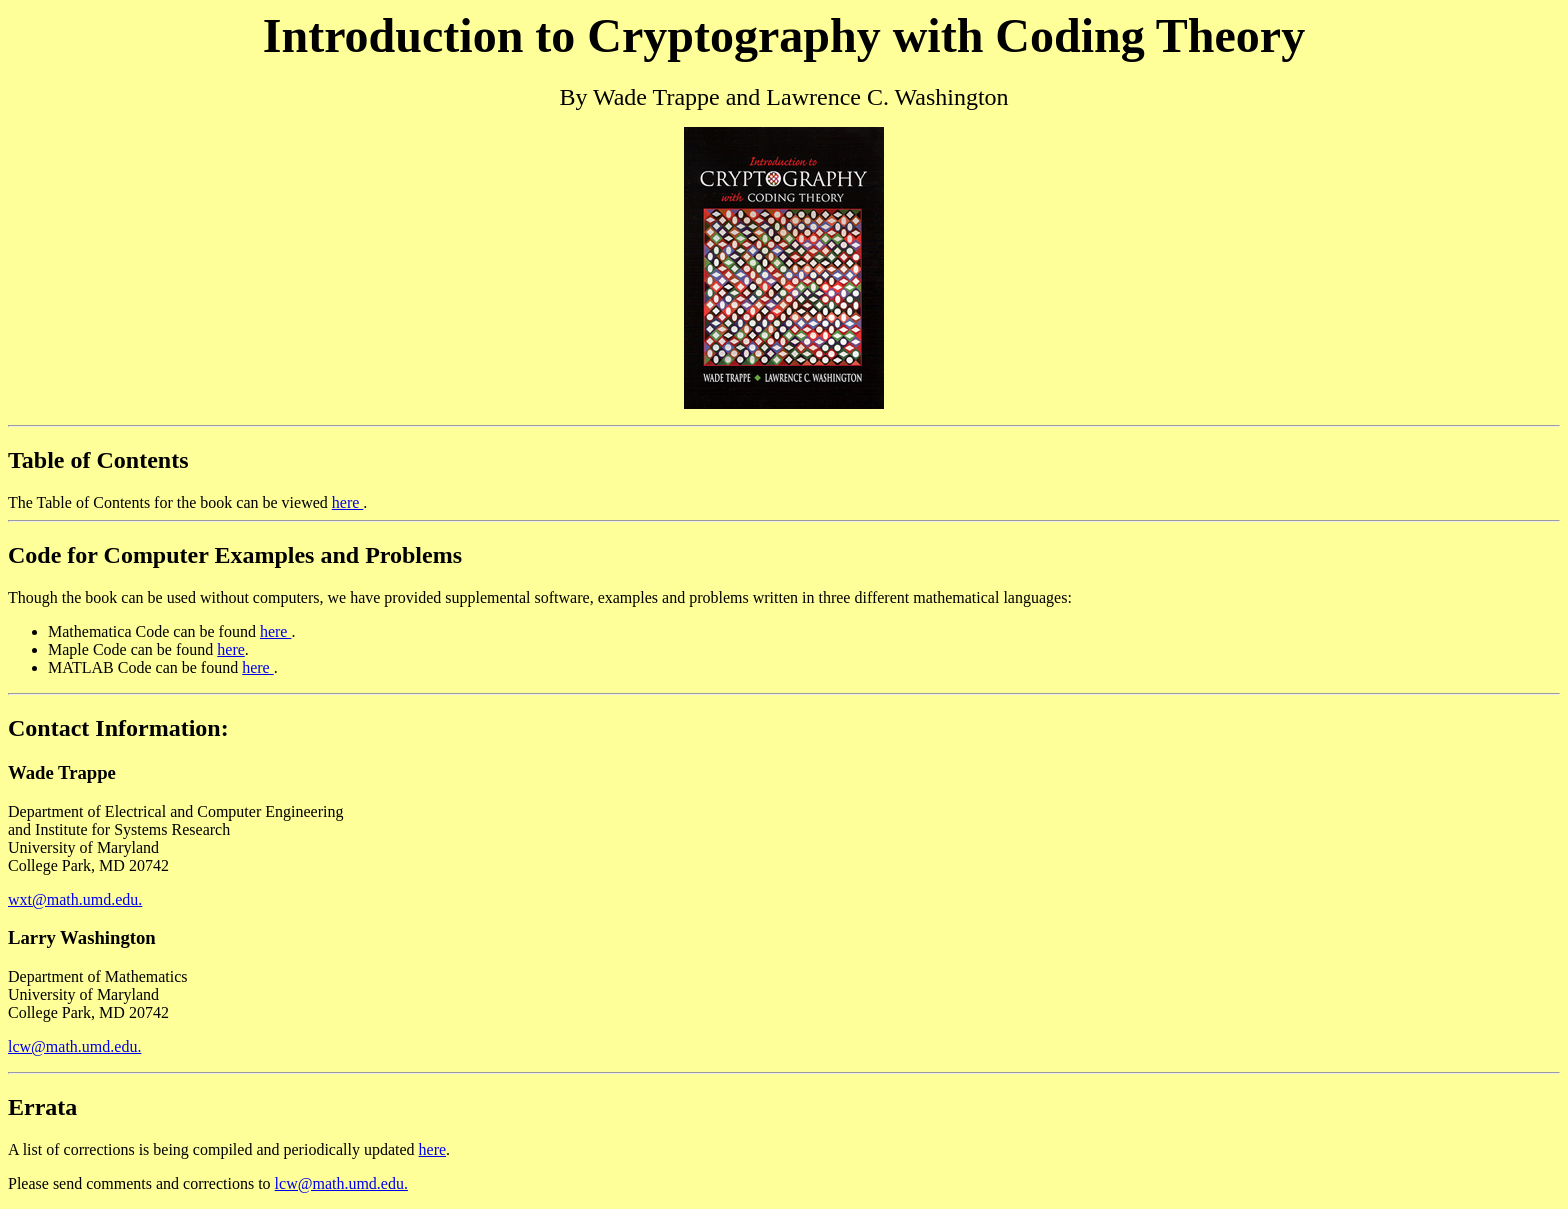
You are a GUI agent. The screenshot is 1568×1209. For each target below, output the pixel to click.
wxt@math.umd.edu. (75, 899)
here (348, 502)
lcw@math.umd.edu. (74, 1046)
